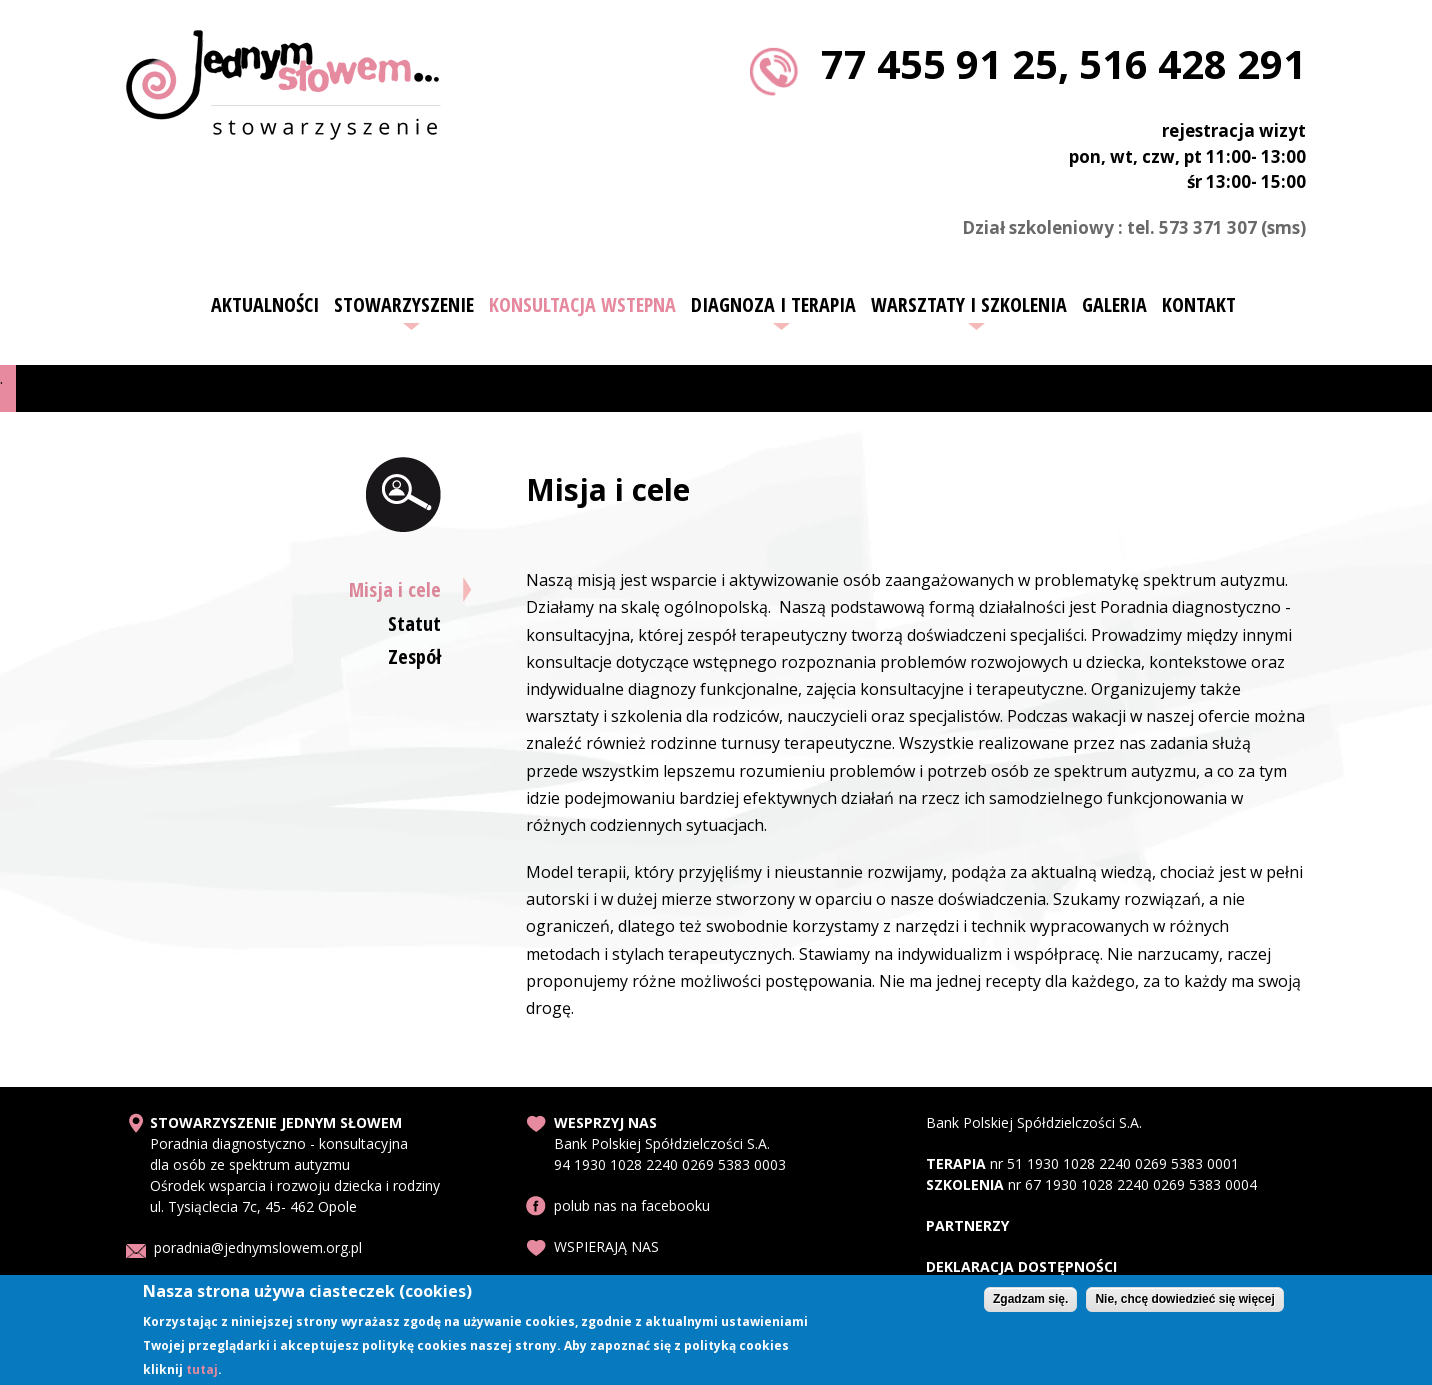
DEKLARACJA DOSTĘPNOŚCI (1021, 1266)
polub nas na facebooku (632, 1205)
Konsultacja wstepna (582, 305)
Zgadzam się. (1030, 1304)
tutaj (202, 1373)
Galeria (1114, 305)
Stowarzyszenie (404, 305)
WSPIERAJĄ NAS (606, 1246)
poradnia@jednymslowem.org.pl (258, 1247)
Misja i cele (395, 589)
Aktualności (265, 305)
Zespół (414, 656)
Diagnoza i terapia (773, 305)
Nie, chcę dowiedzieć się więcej (1184, 1304)
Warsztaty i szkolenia (969, 305)
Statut (414, 623)
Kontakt (1199, 305)
